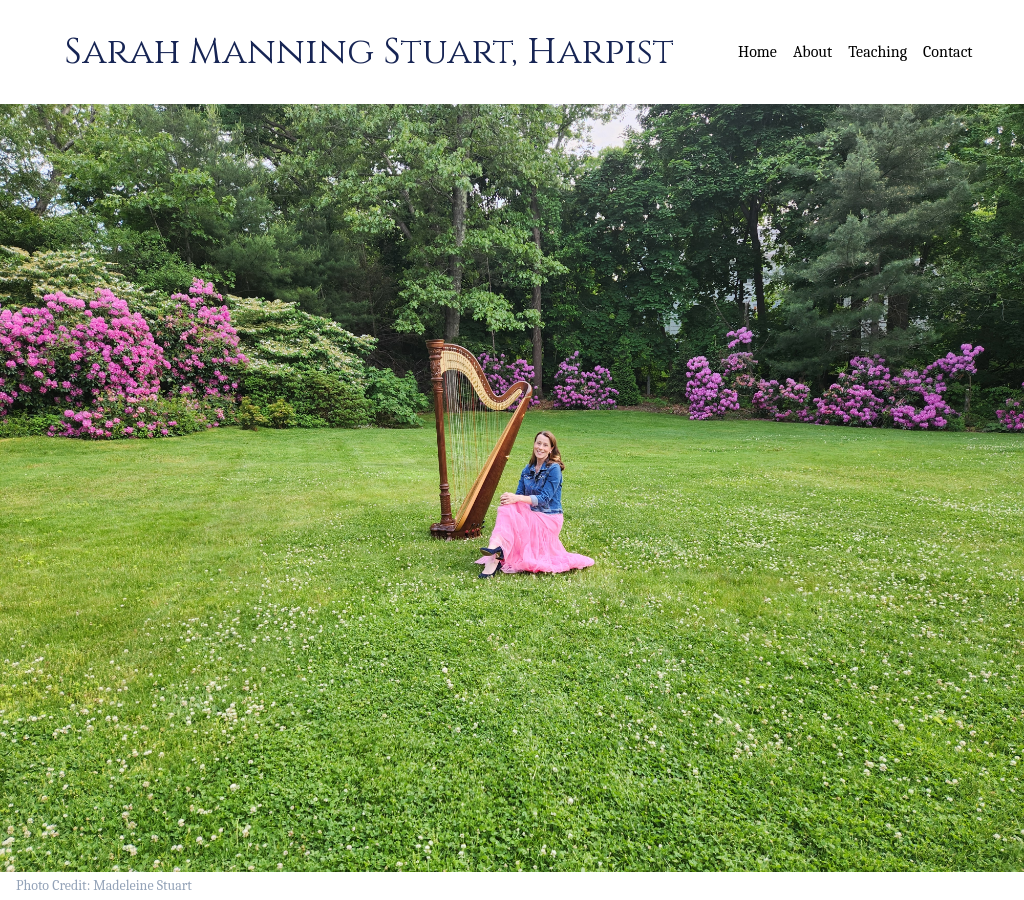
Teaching (877, 52)
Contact (948, 52)
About (812, 52)
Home (757, 52)
